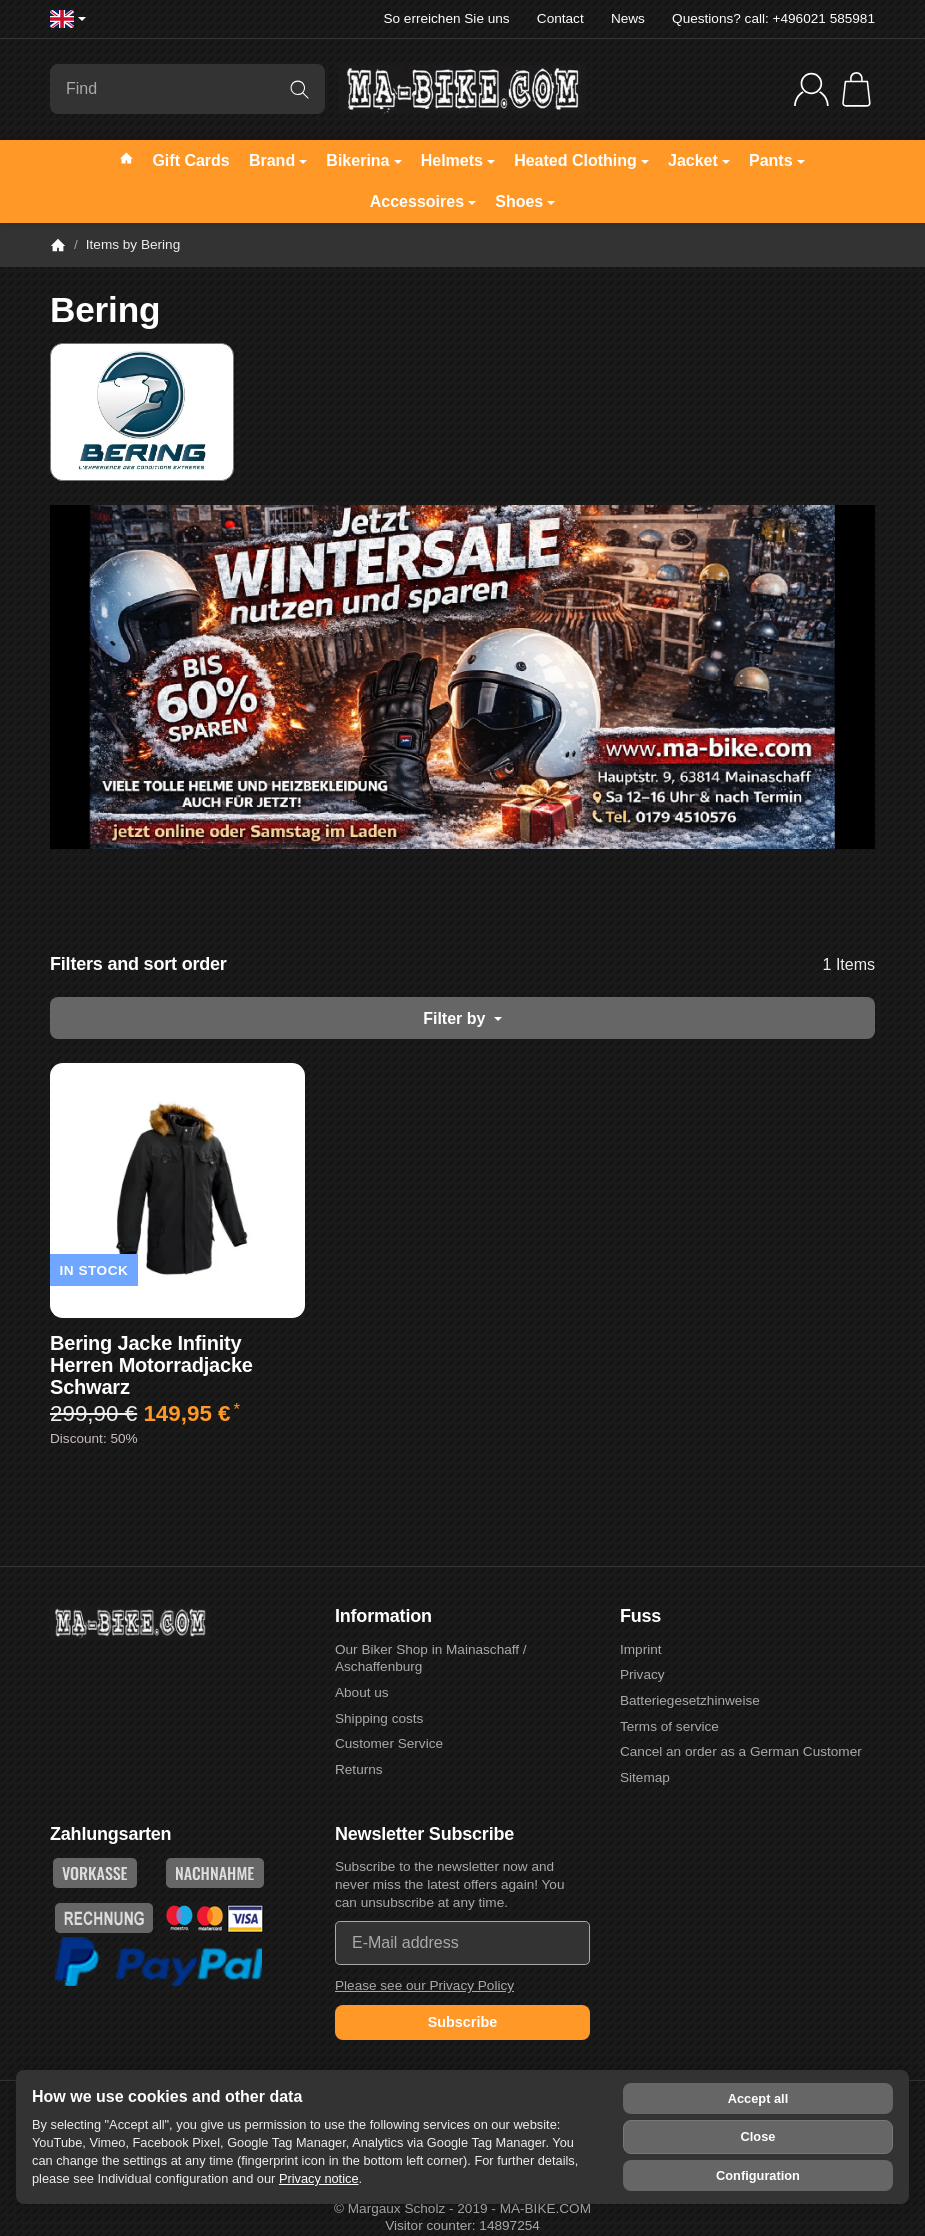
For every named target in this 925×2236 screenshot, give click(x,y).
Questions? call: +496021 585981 (773, 18)
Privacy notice (319, 2178)
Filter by (462, 1018)
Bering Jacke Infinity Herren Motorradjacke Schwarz (151, 1365)
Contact (560, 18)
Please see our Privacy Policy (424, 1985)
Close (758, 2136)
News (628, 18)
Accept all (758, 2098)
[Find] (187, 89)
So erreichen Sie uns (446, 18)
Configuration (758, 2175)
